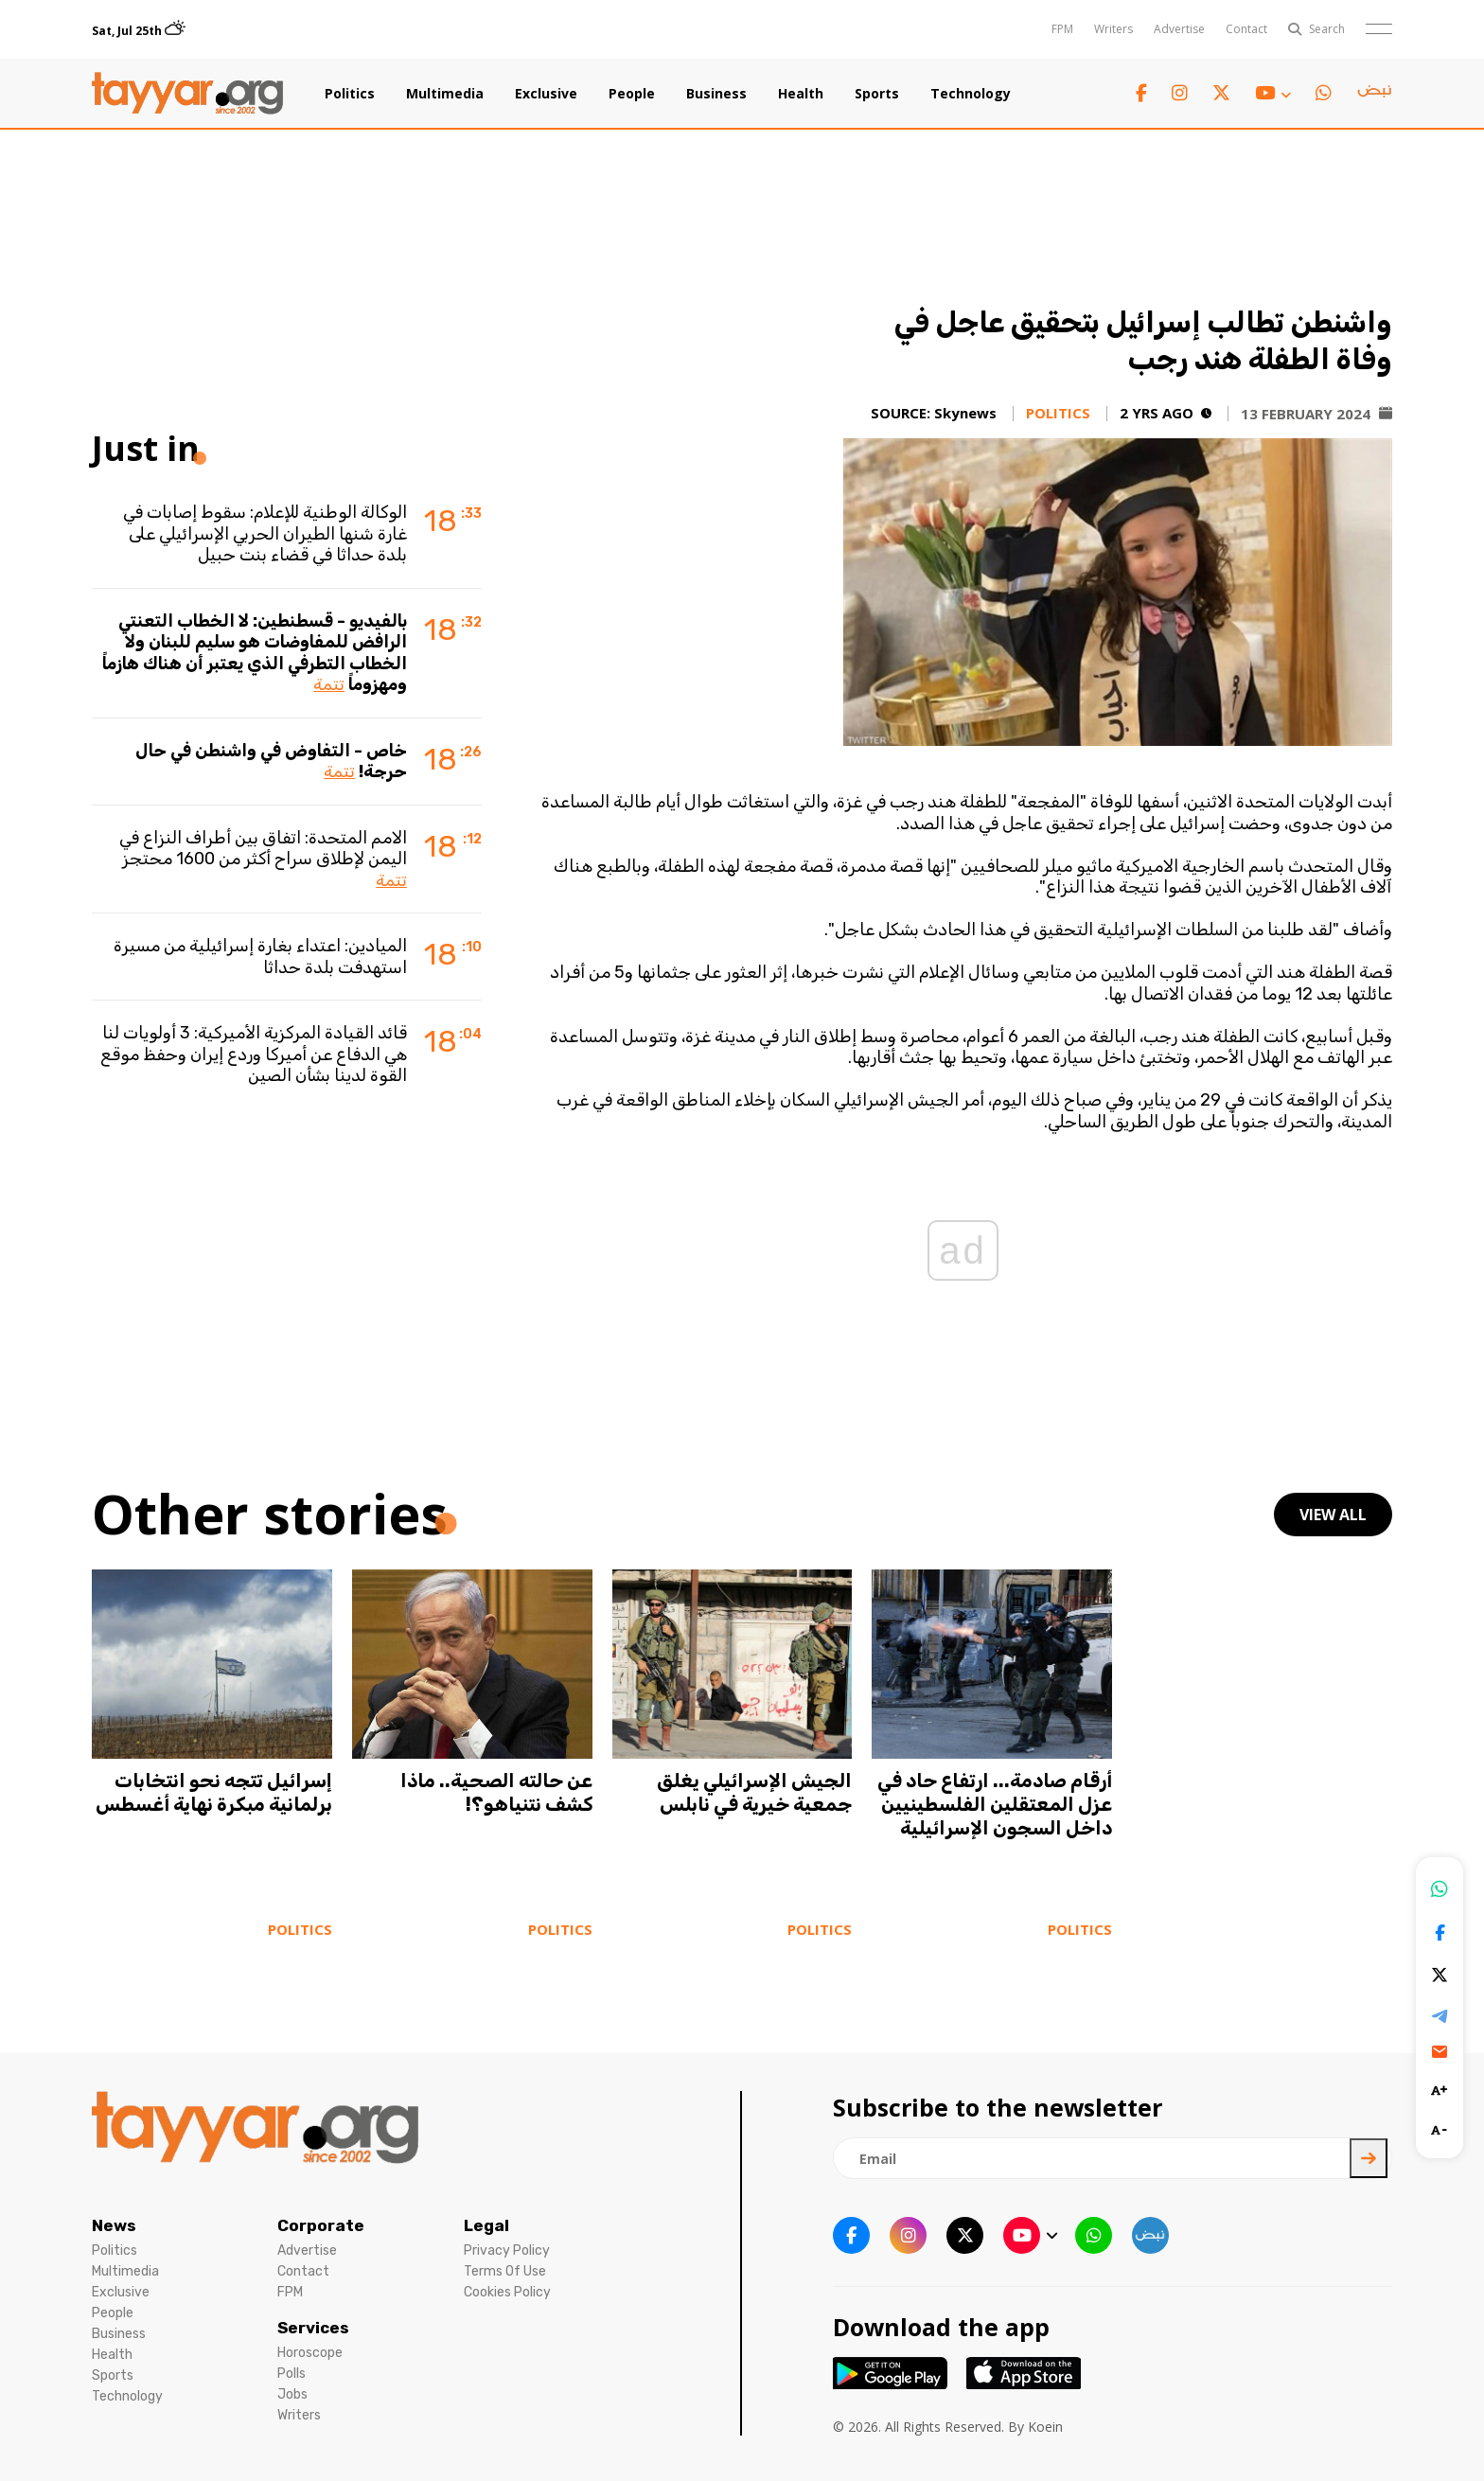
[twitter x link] (1221, 93)
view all (1333, 1514)
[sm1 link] (1374, 93)
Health (800, 93)
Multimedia (445, 93)
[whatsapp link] (1324, 93)
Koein (1045, 2427)
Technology (970, 93)
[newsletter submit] (1368, 2158)
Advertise (1179, 29)
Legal (486, 2225)
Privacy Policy (507, 2250)
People (632, 93)
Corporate (320, 2225)
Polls (291, 2374)
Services (313, 2327)
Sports (877, 93)
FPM (1062, 29)
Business (716, 93)
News (114, 2225)
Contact (1246, 29)
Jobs (292, 2394)
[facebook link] (1141, 93)
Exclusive (546, 93)
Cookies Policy (507, 2292)
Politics (350, 93)
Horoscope (310, 2353)
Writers (1113, 29)
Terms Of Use (505, 2271)
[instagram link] (1180, 93)
